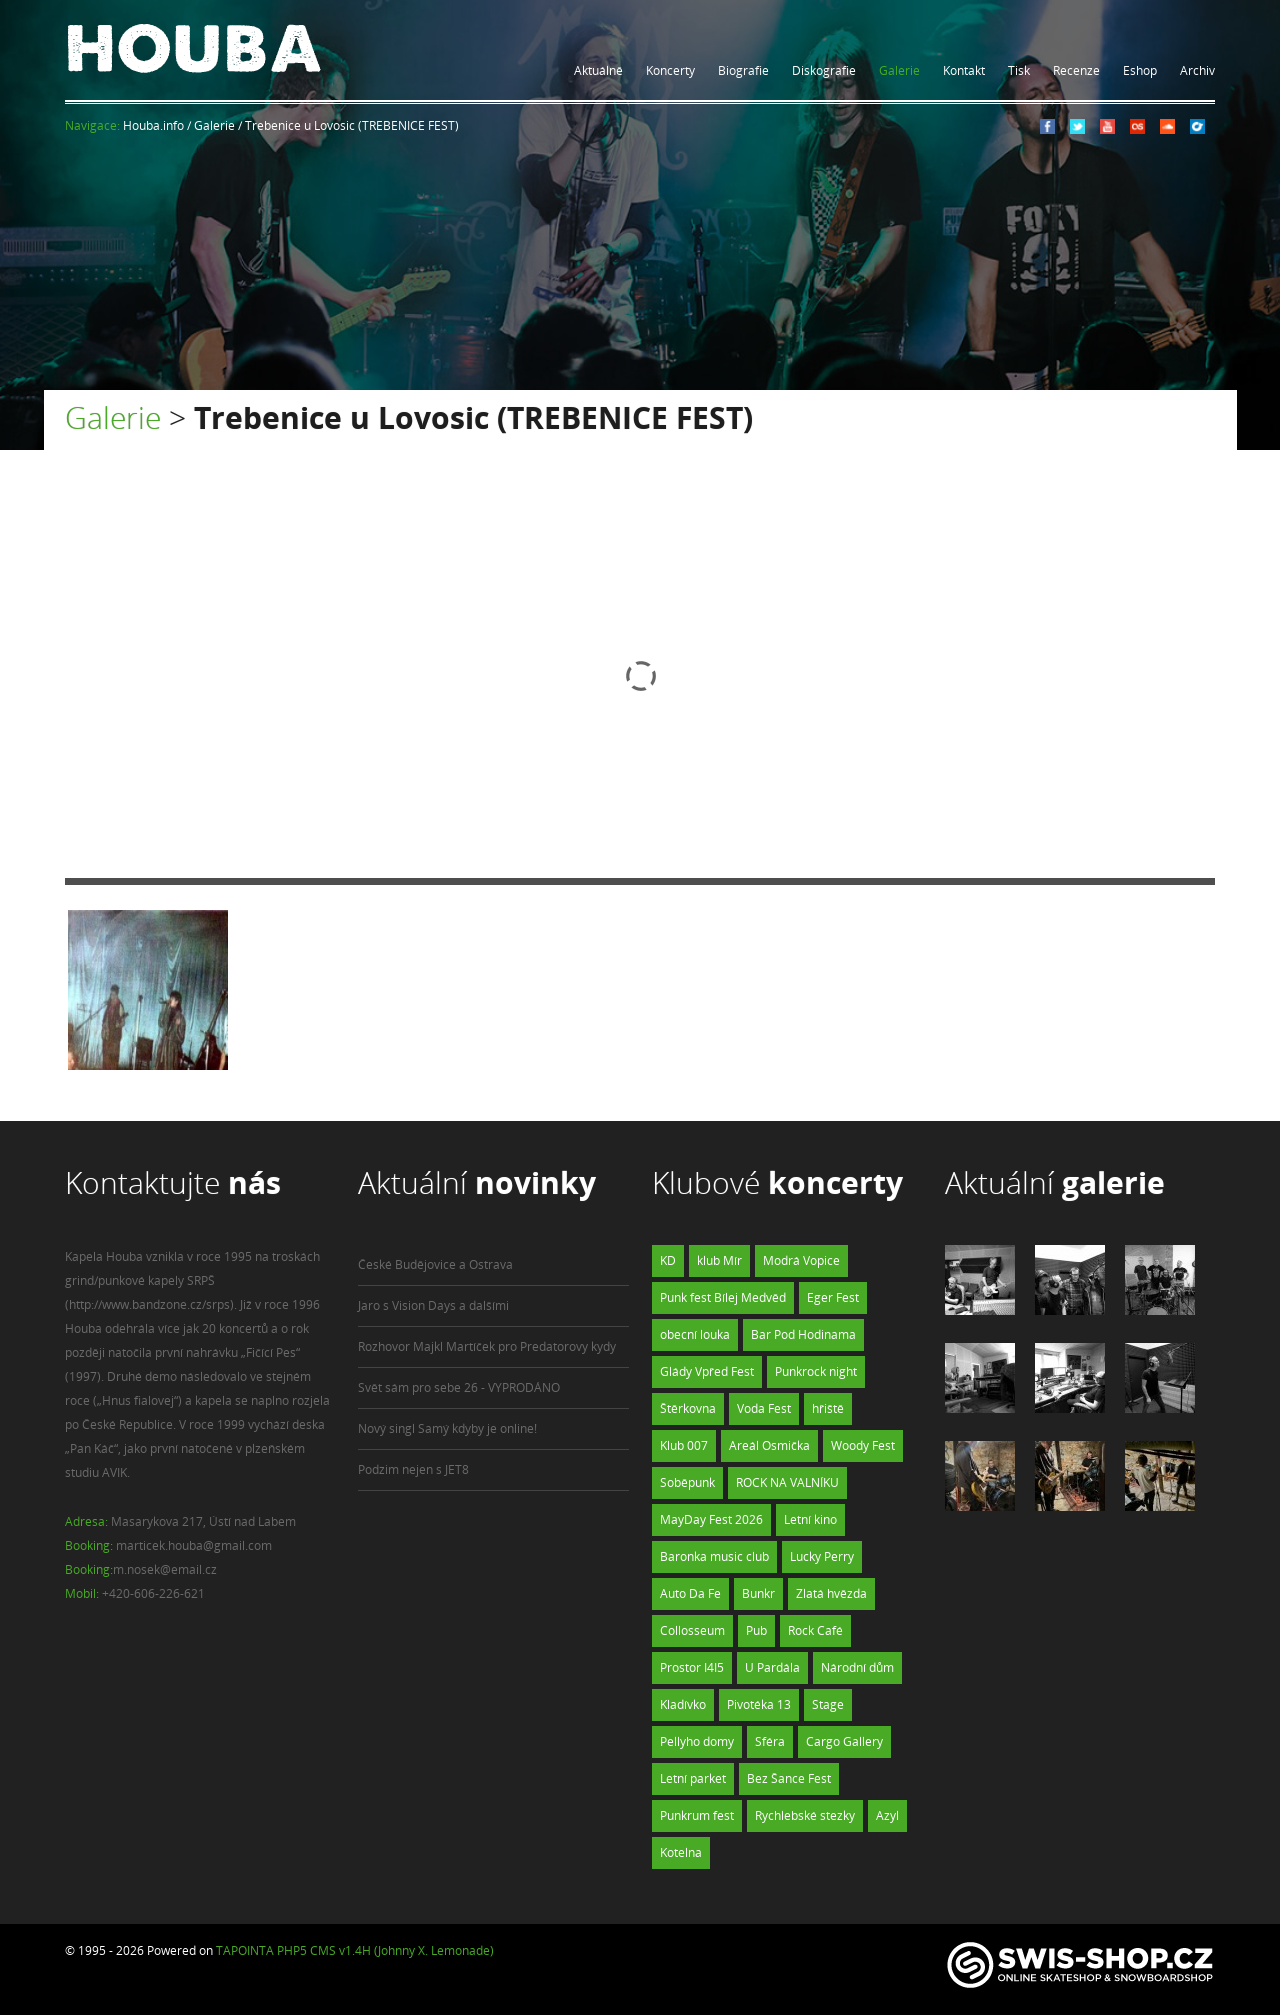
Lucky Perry (822, 1556)
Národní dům (857, 1667)
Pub (756, 1630)
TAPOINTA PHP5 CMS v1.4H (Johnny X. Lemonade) (355, 1950)
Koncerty (670, 70)
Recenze (1076, 70)
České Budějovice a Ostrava (435, 1264)
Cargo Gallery (844, 1741)
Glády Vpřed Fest (707, 1371)
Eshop (1140, 70)
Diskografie (824, 70)
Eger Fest (833, 1297)
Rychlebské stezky (805, 1815)
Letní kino (810, 1519)
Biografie (743, 70)
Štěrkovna (688, 1408)
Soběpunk (687, 1482)
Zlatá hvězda (831, 1593)
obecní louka (695, 1334)
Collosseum (692, 1630)
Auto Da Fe (690, 1593)
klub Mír (719, 1260)
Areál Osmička (769, 1445)
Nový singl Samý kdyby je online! (447, 1428)
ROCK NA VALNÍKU (787, 1482)
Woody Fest (863, 1445)
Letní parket (693, 1778)
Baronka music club (714, 1556)
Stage (828, 1704)
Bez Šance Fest (789, 1778)
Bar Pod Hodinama (803, 1334)
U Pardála (772, 1667)
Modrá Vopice (801, 1260)
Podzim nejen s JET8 (413, 1469)
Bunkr (758, 1593)
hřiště (828, 1408)
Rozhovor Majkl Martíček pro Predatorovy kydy (487, 1346)
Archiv (1197, 70)
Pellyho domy (697, 1741)
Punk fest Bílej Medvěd (723, 1297)
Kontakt (964, 70)
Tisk (1019, 70)
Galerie (899, 70)
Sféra (770, 1741)
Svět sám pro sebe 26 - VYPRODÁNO (459, 1387)
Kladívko (683, 1704)
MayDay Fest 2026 (711, 1519)
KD (668, 1260)
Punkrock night (816, 1371)
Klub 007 (684, 1445)
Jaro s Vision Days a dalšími (433, 1305)
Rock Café (815, 1630)
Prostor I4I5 (692, 1667)
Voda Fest (764, 1408)
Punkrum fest (697, 1815)
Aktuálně (598, 70)
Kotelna (681, 1852)
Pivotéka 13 (759, 1704)
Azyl (887, 1815)
